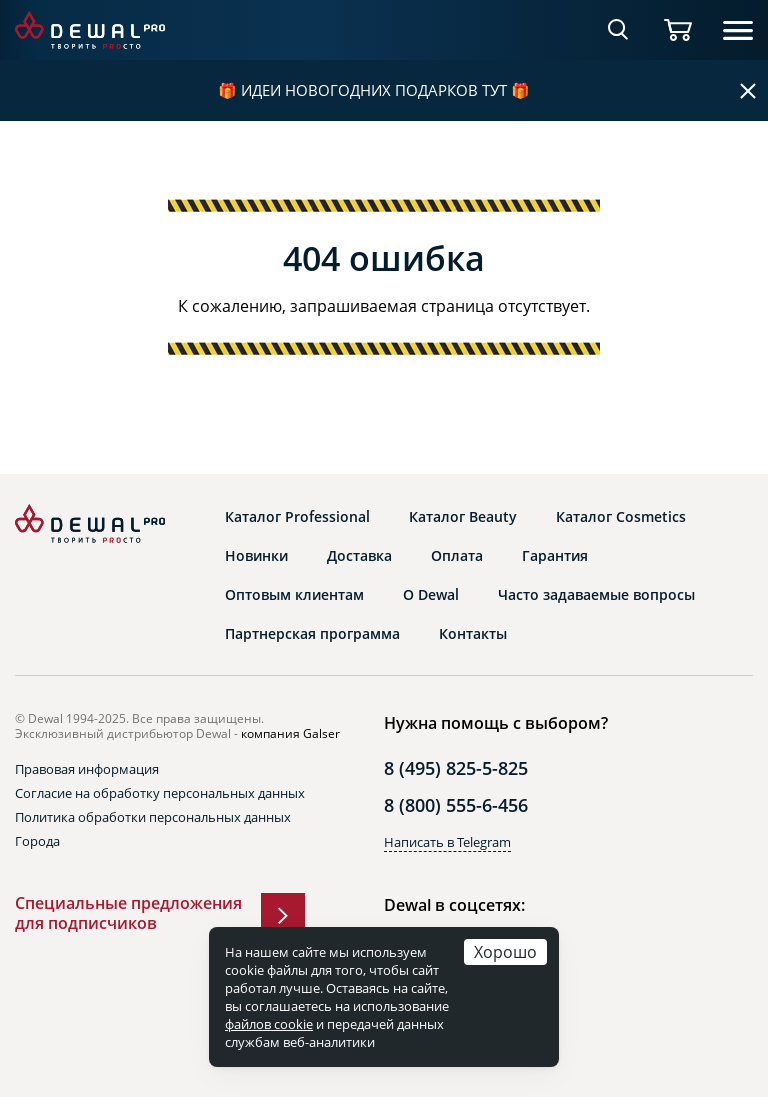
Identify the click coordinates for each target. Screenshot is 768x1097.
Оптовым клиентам (294, 595)
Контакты (473, 634)
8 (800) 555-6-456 (456, 805)
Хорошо (505, 951)
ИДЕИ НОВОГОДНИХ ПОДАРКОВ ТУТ (374, 90)
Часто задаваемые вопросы (596, 595)
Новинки (256, 556)
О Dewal (431, 595)
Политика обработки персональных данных (153, 817)
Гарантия (555, 556)
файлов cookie (269, 1024)
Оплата (457, 556)
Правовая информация (87, 769)
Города (37, 841)
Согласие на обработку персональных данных (160, 793)
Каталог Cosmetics (621, 517)
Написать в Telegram (447, 842)
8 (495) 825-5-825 (456, 768)
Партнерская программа (312, 634)
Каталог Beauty (463, 517)
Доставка (359, 556)
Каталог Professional (297, 517)
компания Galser (290, 733)
